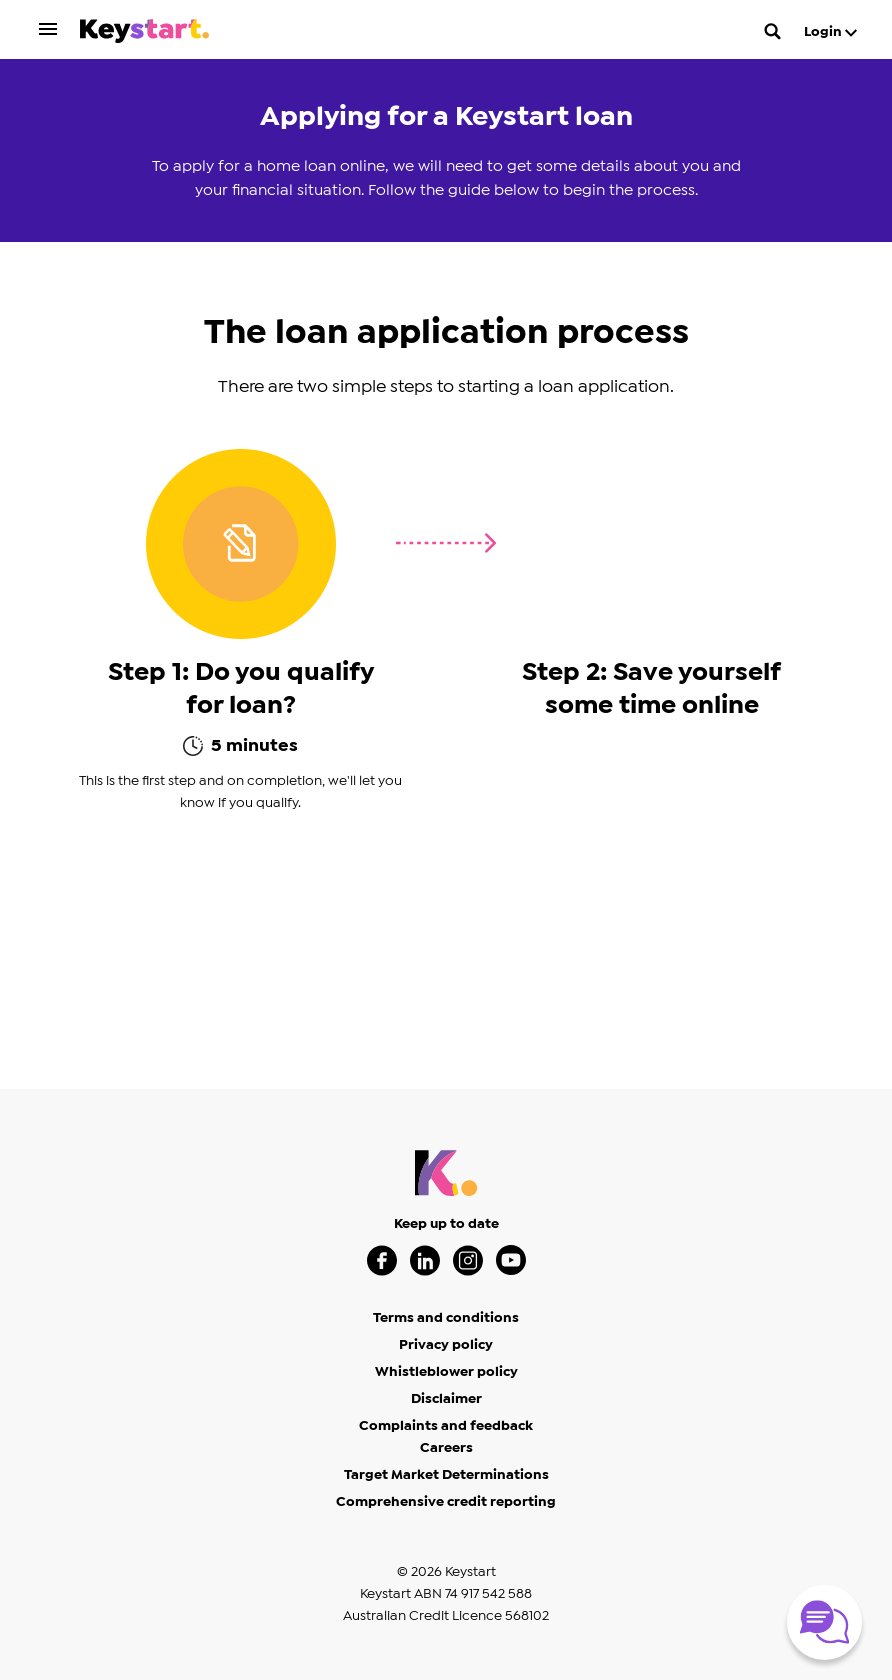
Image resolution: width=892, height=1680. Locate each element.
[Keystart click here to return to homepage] (144, 34)
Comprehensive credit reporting (446, 1502)
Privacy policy (446, 1345)
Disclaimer (446, 1399)
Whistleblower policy (446, 1372)
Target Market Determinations (446, 1475)
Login (830, 32)
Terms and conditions (446, 1318)
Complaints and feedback (446, 1426)
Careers (446, 1448)
